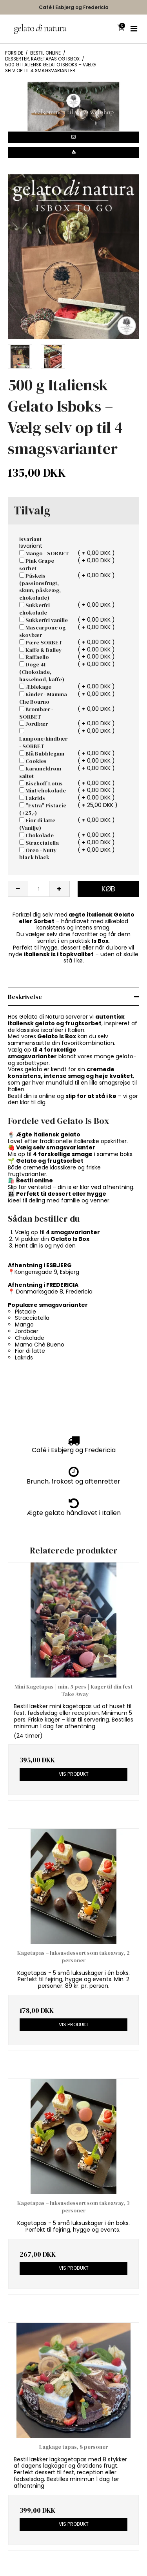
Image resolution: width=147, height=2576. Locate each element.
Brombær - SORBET (36, 713)
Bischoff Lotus (41, 783)
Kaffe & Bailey (40, 650)
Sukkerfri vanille (43, 620)
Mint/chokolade (42, 790)
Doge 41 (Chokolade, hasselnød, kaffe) (41, 671)
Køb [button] (108, 889)
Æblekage (35, 687)
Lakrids (32, 798)
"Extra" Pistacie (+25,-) (42, 809)
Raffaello (34, 657)
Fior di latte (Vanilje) (37, 824)
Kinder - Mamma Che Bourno (43, 698)
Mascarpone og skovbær (42, 631)
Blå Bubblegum (41, 753)
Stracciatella (39, 843)
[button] (73, 137)
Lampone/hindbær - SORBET (43, 739)
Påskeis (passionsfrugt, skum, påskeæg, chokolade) (40, 587)
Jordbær (33, 724)
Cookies (33, 761)
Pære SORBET (40, 642)
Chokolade (36, 835)
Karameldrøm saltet (40, 772)
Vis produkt (74, 1774)
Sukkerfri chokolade (34, 609)
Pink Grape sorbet (36, 564)
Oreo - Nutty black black (38, 854)
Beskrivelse (25, 996)
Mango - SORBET (44, 553)
